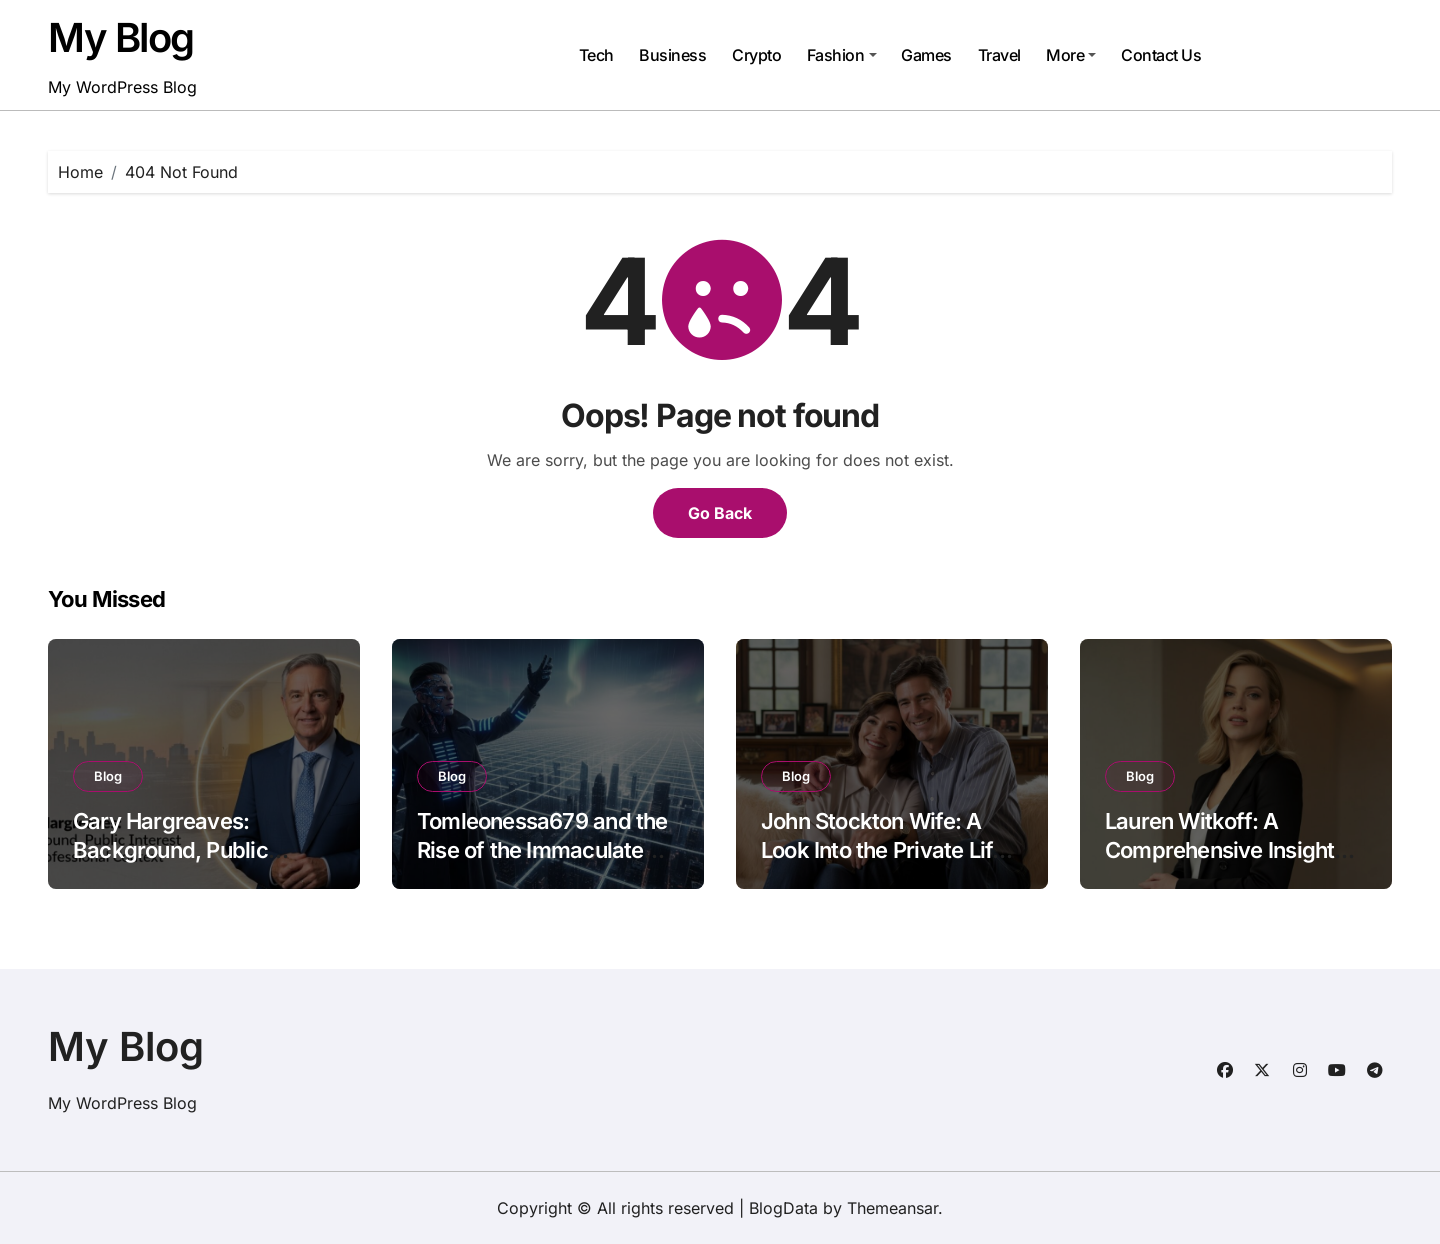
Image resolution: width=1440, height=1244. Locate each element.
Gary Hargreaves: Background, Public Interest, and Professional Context (199, 864)
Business (672, 55)
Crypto (756, 55)
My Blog (121, 37)
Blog (108, 776)
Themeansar (892, 1208)
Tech (596, 55)
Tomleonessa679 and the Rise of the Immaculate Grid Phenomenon (542, 849)
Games (926, 55)
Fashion (842, 55)
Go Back (720, 513)
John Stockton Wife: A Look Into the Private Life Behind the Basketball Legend (882, 864)
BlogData (783, 1208)
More (1071, 55)
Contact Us (1161, 55)
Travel (999, 55)
